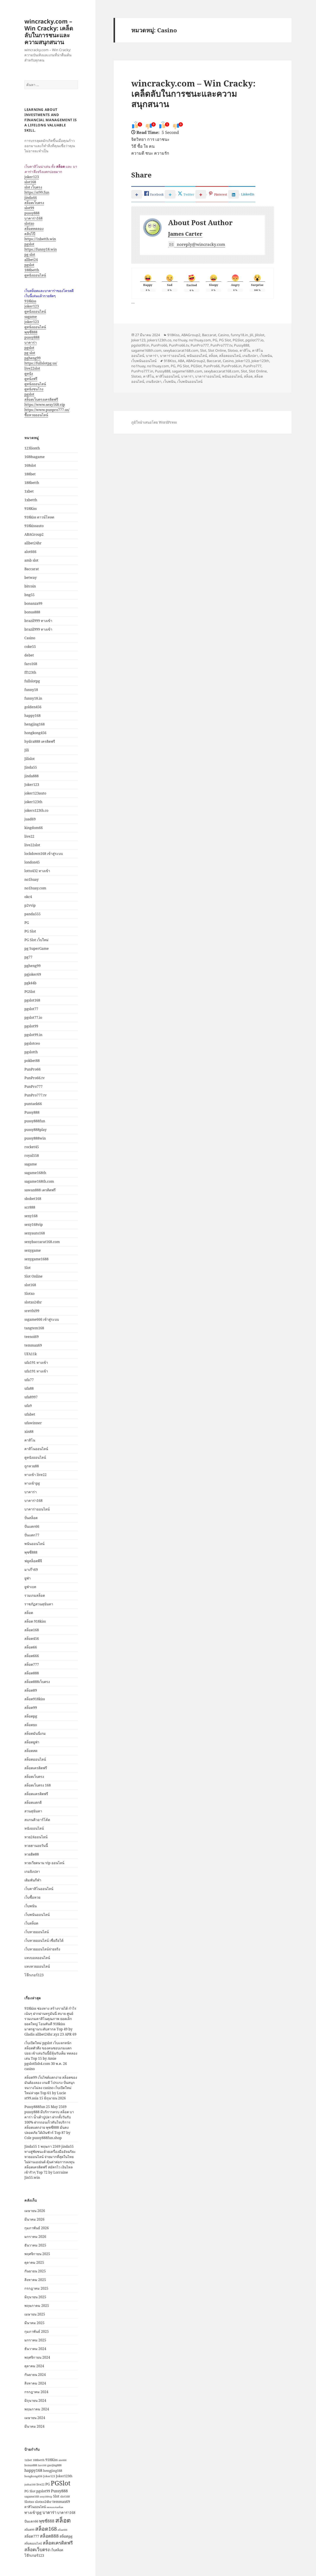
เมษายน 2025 (34, 2314)
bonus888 (32, 612)
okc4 (28, 896)
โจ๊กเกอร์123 (34, 1975)
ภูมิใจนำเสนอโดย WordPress (154, 422)
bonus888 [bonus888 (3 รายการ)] (30, 2465)
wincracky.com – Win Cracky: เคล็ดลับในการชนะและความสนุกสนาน (48, 31)
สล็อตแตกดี (33, 1802)
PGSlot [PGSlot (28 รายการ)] (60, 2483)
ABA (181, 361)
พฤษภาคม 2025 (36, 2305)
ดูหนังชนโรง (33, 389)
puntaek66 (33, 1103)
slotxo (29, 223)
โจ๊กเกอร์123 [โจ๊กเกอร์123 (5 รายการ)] (34, 2555)
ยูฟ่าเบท (30, 1586)
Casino (29, 638)
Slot (27, 1267)
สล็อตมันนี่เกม (35, 1733)
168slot (30, 465)
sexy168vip (33, 1224)
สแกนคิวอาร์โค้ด (37, 1819)
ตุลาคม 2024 (34, 2366)
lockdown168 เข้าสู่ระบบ (43, 853)
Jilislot (29, 758)
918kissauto (34, 525)
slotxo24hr (33, 1302)
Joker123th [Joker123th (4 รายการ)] (64, 2476)
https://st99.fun (36, 192)
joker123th (33, 801)
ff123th (30, 672)
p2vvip (30, 905)
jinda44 (30, 197)
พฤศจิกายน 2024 (37, 2357)
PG (26, 922)
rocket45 (31, 1146)
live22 (29, 836)
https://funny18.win (40, 249)
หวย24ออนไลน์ (35, 1837)
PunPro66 (32, 1069)
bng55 (29, 594)
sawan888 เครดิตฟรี (40, 1190)
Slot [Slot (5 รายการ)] (56, 2496)
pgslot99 (31, 1026)
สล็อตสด (30, 1750)
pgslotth (31, 1052)
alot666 (30, 551)
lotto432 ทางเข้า (37, 870)
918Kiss (30, 508)
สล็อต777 (31, 1664)
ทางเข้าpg (32, 1483)
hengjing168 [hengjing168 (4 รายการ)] (52, 2470)
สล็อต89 (30, 1690)
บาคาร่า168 (33, 218)
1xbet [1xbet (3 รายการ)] (28, 2460)
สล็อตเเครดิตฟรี (36, 1793)
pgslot (29, 244)
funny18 (31, 689)
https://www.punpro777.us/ (47, 409)
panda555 (32, 914)
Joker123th (260, 361)
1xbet (29, 491)
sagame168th (35, 1172)
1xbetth (30, 500)
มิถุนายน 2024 (35, 2400)
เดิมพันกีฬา (32, 1880)
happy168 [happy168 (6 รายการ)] (33, 2470)
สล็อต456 (31, 1638)
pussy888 (32, 213)
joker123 (31, 176)
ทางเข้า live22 (35, 1474)
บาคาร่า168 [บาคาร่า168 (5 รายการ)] (66, 2512)
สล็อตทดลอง (34, 228)
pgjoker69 (32, 974)
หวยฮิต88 (31, 1854)
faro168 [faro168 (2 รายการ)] (42, 2465)
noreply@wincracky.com (196, 245)
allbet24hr (33, 543)
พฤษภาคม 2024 (36, 2409)
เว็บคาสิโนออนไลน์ (38, 1888)
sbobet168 (32, 1198)
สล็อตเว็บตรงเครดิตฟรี (41, 399)
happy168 (32, 715)
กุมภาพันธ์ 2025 (36, 2331)
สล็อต (28, 1612)
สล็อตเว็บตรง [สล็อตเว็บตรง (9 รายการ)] (37, 2549)
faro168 (30, 663)
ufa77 (29, 1379)
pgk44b (30, 983)
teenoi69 (31, 1336)
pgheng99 (32, 358)
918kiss (30, 301)
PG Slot (30, 931)
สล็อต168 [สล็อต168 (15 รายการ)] (46, 2528)
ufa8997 (31, 1397)
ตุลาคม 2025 (34, 2262)
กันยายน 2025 (35, 2271)
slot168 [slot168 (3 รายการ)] (65, 2496)
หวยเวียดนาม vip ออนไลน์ (44, 1862)
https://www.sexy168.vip (44, 404)
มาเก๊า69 (31, 1569)
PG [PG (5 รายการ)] (47, 2484)
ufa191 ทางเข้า (36, 1362)
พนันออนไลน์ (34, 1543)
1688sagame (34, 456)
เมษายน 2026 (34, 2210)
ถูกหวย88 (31, 1466)
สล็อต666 (31, 1655)
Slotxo (29, 1293)
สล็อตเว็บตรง (34, 202)
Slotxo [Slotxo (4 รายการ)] (29, 2501)
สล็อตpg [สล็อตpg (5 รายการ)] (66, 2536)
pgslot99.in (33, 1034)
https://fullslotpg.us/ (40, 363)
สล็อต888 (31, 1673)
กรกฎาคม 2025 (36, 2288)
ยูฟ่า (27, 1578)
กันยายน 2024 (35, 2374)
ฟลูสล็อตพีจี (33, 1561)
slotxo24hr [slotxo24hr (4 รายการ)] (43, 2501)
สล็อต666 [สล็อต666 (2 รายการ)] (62, 2529)
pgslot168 (32, 1000)
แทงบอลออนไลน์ (37, 1957)
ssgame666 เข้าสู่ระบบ (41, 1319)
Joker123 (31, 784)
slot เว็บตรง (33, 187)
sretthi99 (31, 1310)
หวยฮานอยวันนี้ (36, 1845)
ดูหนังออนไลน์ (35, 275)
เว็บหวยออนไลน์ (36, 1931)
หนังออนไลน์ (34, 1828)
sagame (30, 316)
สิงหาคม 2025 (35, 2279)
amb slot (31, 560)
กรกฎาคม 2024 (36, 2391)
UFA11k (30, 1354)
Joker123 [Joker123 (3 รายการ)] (49, 2476)
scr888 (29, 1207)
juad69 (30, 819)
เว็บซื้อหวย (32, 1897)
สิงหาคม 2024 (35, 2383)
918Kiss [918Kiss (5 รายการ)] (51, 2459)
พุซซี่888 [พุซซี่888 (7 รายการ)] (46, 2521)
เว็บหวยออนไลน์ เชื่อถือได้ (43, 1940)
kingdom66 (33, 827)
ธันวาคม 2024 (35, 2348)
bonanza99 (33, 603)
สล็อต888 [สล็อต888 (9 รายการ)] (49, 2536)
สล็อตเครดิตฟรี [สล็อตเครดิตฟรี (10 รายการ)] (58, 2543)
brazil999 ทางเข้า (38, 620)
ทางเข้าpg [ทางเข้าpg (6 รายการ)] (33, 2512)
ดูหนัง (28, 373)
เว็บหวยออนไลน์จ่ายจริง (42, 1949)
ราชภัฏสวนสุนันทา (38, 1604)
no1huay (31, 879)
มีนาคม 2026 (34, 2219)
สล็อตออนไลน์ (35, 1759)
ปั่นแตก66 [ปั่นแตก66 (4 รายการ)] (31, 2521)
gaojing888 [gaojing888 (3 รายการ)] (54, 2465)
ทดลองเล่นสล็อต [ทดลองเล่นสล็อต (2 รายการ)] (55, 2507)
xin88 (28, 1431)
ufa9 (28, 1405)
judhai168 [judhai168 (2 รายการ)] (30, 2484)
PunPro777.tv (35, 1095)
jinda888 (31, 776)
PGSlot (29, 991)
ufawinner (33, 1423)
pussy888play (35, 1129)
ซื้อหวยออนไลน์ (36, 415)
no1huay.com (35, 888)
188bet (30, 474)
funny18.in (33, 698)
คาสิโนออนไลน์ (36, 1448)
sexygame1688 (36, 1259)
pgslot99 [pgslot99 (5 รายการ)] (43, 2490)
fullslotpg (32, 681)
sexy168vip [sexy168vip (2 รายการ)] (46, 2496)
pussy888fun (34, 1121)
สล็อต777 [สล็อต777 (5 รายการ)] (31, 2536)
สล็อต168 (31, 1630)
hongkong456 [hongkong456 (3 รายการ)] (33, 2476)
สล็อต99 (30, 1707)
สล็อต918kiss (34, 1699)
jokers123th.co (36, 810)
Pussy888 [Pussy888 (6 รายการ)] (59, 2490)
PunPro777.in (142, 371)
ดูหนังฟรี (30, 378)
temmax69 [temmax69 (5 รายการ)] (61, 2501)
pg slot (29, 254)
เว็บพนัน (30, 1906)
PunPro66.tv (34, 1077)
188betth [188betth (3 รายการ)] (38, 2460)
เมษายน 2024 (34, 2417)
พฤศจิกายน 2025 (37, 2253)
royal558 (31, 1155)
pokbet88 (32, 1060)
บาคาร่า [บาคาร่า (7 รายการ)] (49, 2512)
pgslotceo (32, 1043)
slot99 (29, 208)
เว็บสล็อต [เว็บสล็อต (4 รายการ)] (57, 2550)
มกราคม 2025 (35, 2340)
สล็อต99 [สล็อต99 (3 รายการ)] (29, 2530)
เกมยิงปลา (32, 1871)
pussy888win (35, 1138)
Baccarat (31, 569)
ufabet (29, 1414)
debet (29, 655)
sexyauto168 (34, 1233)
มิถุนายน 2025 (35, 2297)
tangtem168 (34, 1328)
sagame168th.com (39, 1181)
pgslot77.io (33, 1017)
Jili (26, 750)
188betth (31, 270)
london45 (32, 862)
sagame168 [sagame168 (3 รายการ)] (31, 2496)
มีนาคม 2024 (34, 2426)
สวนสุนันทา (33, 1811)
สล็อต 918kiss (35, 1621)
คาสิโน (29, 1440)
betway (30, 577)
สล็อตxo (30, 1724)
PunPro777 (33, 1086)
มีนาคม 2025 (34, 2322)
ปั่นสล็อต (31, 1517)
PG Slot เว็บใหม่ (36, 939)
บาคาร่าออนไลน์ (37, 1509)
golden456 (32, 707)
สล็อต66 (30, 1647)
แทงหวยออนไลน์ (37, 1966)
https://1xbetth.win (40, 239)
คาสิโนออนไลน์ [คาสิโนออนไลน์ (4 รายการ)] (35, 2507)
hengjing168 (34, 724)
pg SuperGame (36, 948)
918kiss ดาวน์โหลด (39, 517)
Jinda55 (30, 767)
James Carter (185, 234)
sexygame (32, 1250)
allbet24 (31, 259)
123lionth (32, 448)
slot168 (30, 182)
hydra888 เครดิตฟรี (39, 741)
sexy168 (31, 1215)
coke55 (30, 646)
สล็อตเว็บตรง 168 (37, 1785)
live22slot (32, 368)
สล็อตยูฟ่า (31, 1742)
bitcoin (30, 586)
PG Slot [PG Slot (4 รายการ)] (29, 2491)
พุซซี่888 (30, 332)
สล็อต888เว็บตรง (37, 1681)
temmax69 (33, 1345)
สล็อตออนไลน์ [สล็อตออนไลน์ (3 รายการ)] (33, 2543)
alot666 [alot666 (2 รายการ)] (62, 2460)
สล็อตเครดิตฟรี (35, 1768)
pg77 (28, 957)
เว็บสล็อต (31, 1923)
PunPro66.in (231, 366)
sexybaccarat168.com (42, 1241)
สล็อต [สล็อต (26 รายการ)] (63, 2520)
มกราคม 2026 (35, 2236)
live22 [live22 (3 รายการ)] (40, 2484)
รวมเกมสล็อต (34, 1595)
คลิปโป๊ (29, 233)
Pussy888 (32, 1112)
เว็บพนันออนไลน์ (37, 1914)
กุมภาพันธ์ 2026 (36, 2228)
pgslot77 (31, 1008)
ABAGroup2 (34, 534)
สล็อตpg (30, 1716)
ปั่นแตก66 (31, 1526)
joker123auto (35, 793)
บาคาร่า (30, 342)
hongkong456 (35, 732)
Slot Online (33, 1276)
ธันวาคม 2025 (35, 2245)
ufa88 (29, 1388)
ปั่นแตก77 (31, 1535)
